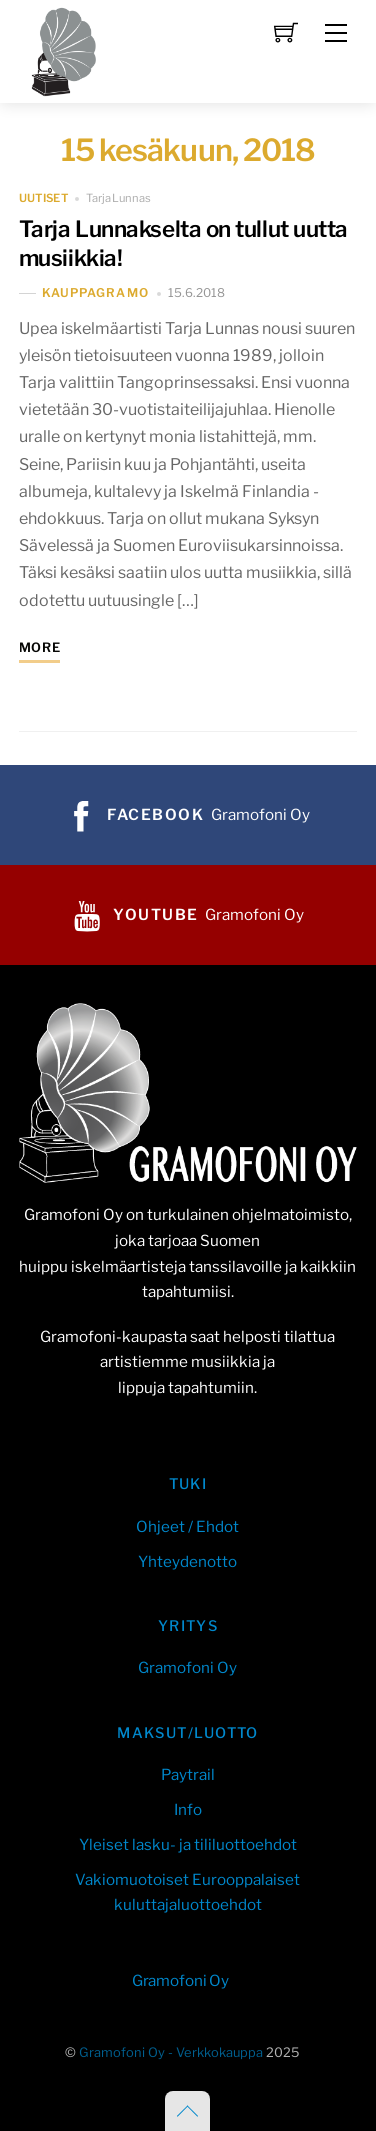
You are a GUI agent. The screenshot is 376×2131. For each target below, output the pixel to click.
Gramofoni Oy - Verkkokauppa (171, 2052)
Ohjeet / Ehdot (187, 1526)
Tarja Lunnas (118, 198)
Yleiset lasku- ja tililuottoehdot (188, 1844)
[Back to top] (187, 2111)
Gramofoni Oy (187, 1667)
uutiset (43, 198)
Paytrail (188, 1774)
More (40, 647)
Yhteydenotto (187, 1561)
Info (188, 1809)
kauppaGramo (95, 293)
